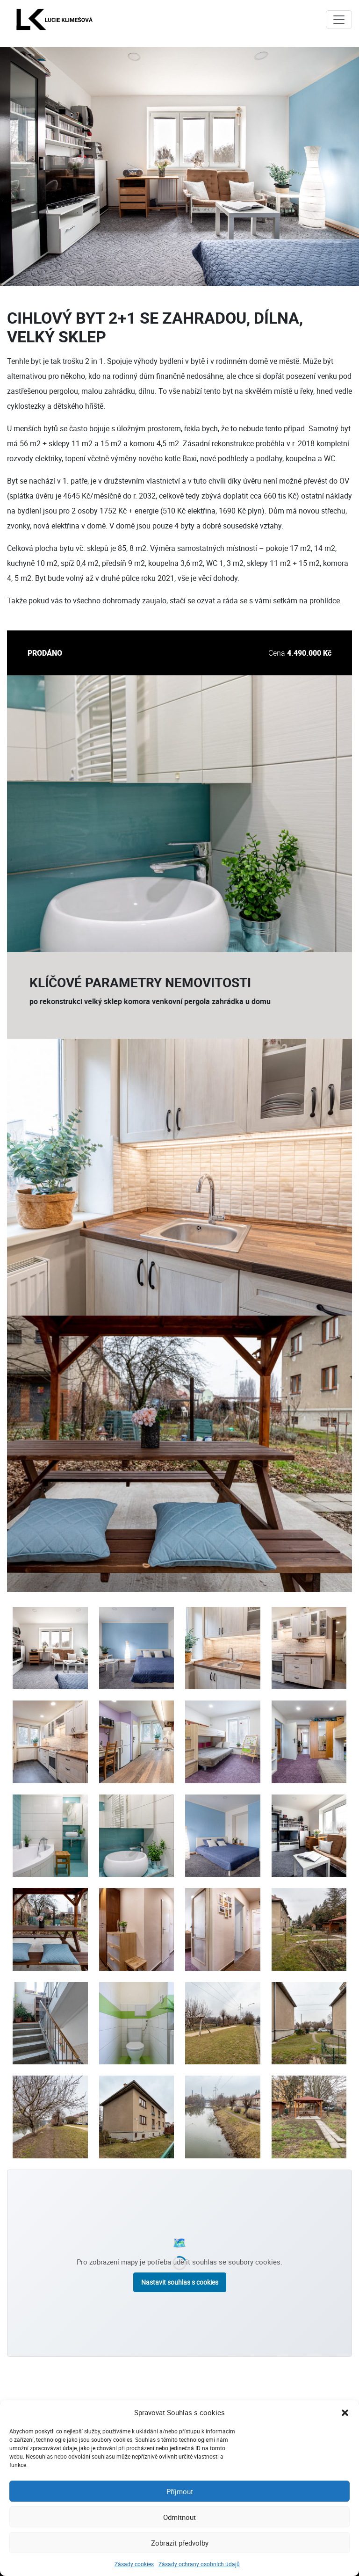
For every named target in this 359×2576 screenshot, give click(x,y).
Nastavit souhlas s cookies (179, 2282)
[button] (345, 2412)
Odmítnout (179, 2517)
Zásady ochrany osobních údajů (199, 2564)
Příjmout (179, 2491)
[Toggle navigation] (339, 19)
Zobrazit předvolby (179, 2542)
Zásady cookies (134, 2564)
